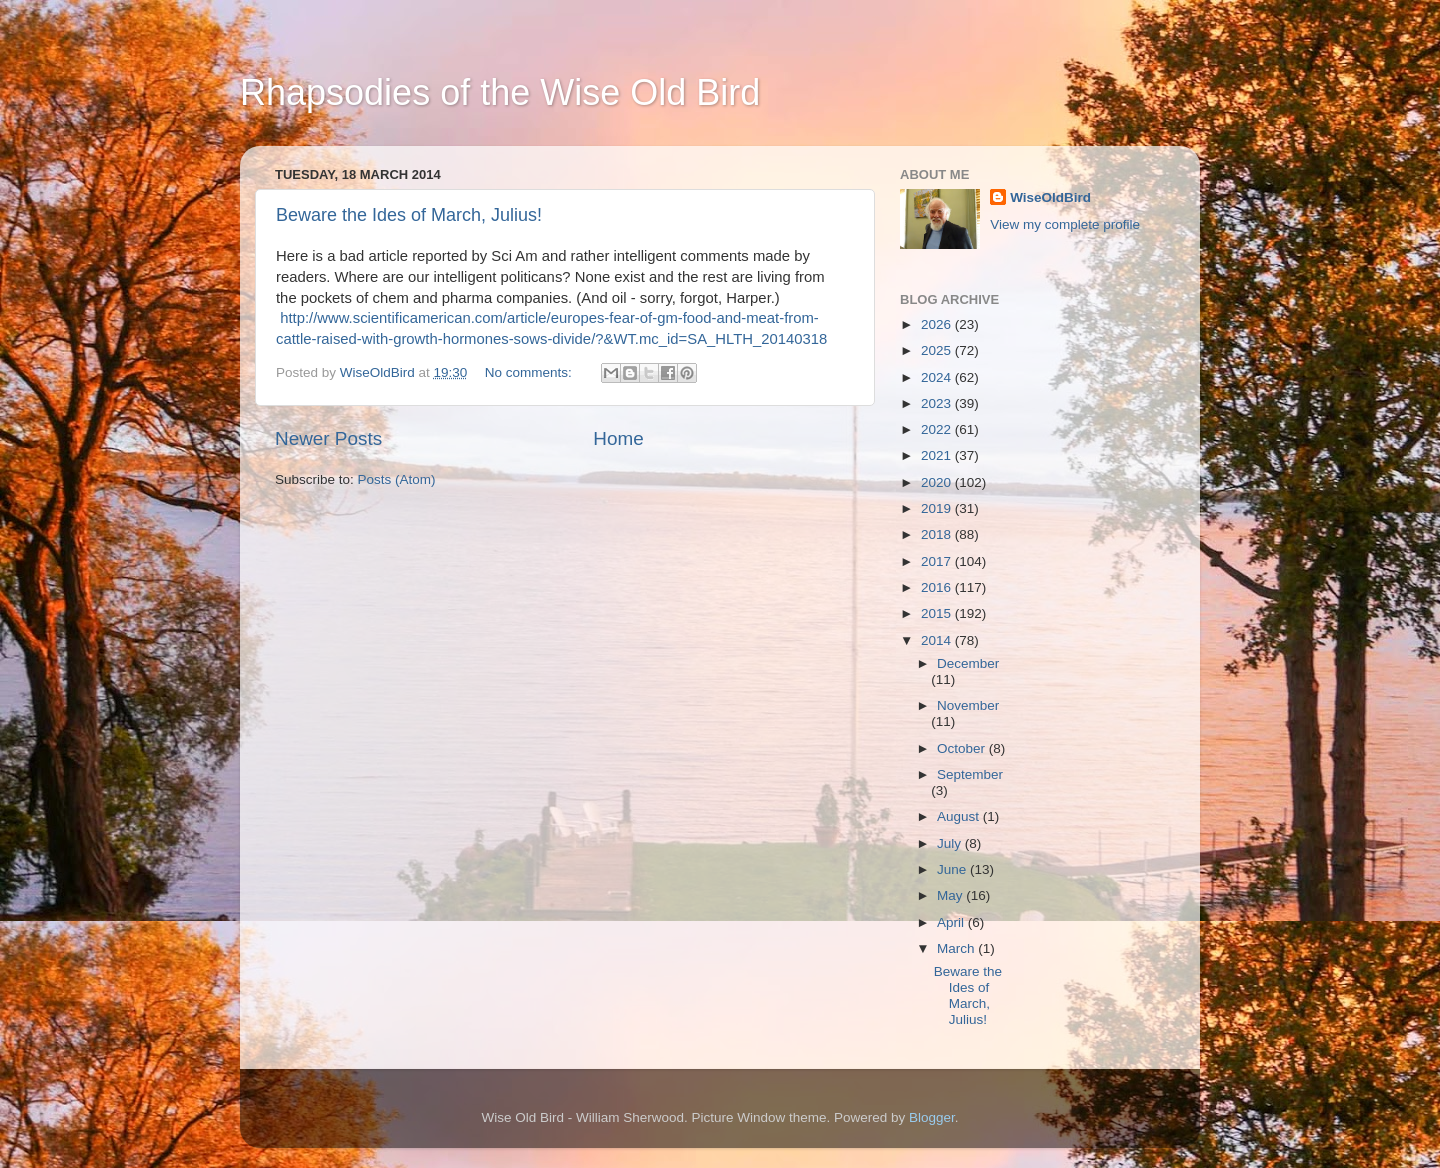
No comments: (530, 372)
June (953, 869)
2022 (938, 429)
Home (618, 438)
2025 (938, 350)
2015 (938, 613)
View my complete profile (1065, 224)
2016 (938, 587)
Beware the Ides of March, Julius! (409, 215)
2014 (938, 640)
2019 (938, 508)
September (970, 774)
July (951, 843)
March (957, 948)
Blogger (932, 1117)
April (952, 922)
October (963, 748)
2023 (938, 403)
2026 (938, 324)
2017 (938, 561)
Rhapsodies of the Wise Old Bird (500, 92)
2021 (938, 455)
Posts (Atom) (397, 479)
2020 (938, 482)
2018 (938, 534)
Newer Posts (328, 438)
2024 (938, 377)
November (968, 705)
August (960, 816)
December (968, 663)
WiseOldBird (1050, 197)
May (951, 895)
